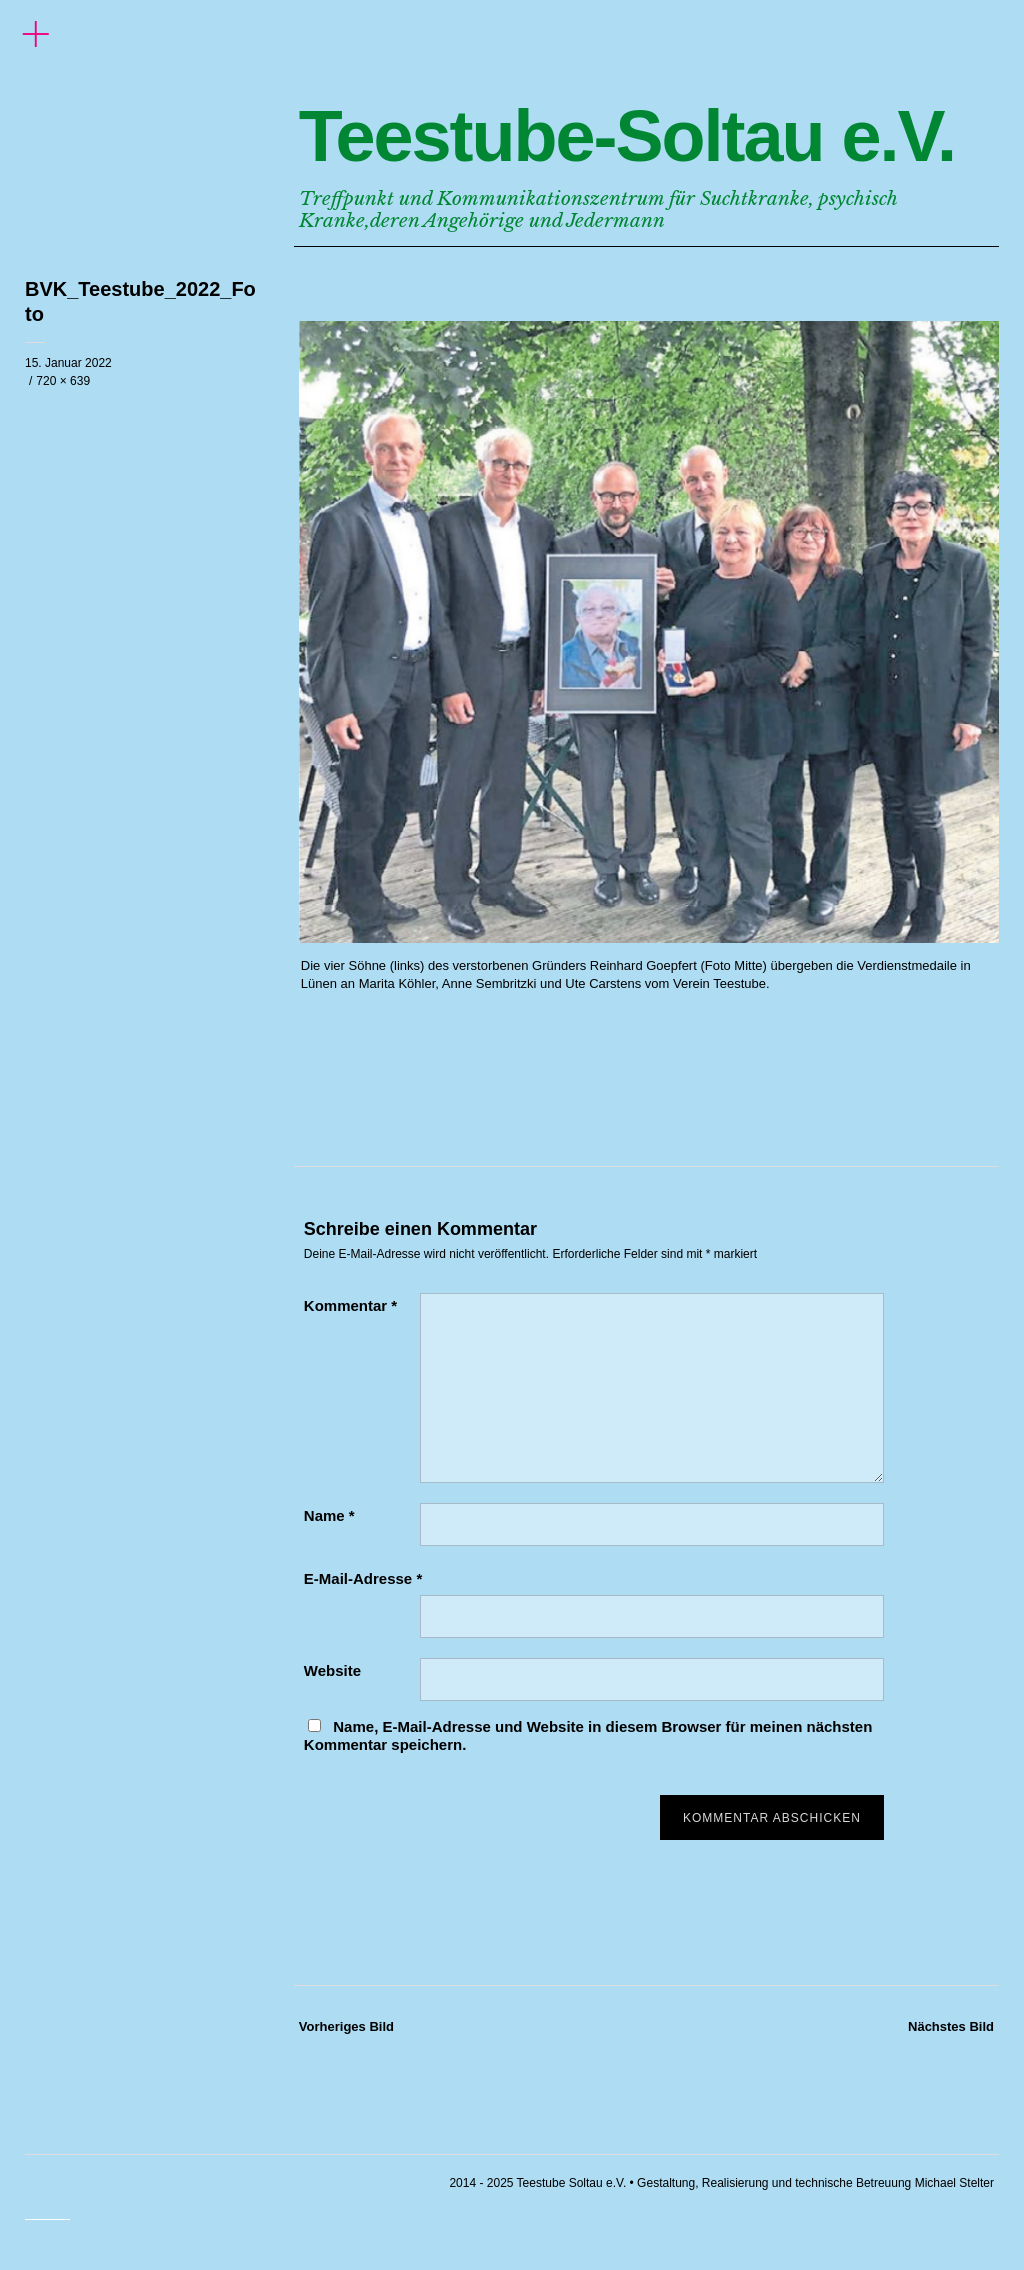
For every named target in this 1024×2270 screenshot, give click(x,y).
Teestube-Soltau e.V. (627, 136)
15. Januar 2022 (68, 363)
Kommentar (350, 1305)
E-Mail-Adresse (363, 1578)
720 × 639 (63, 381)
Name (329, 1515)
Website (332, 1670)
